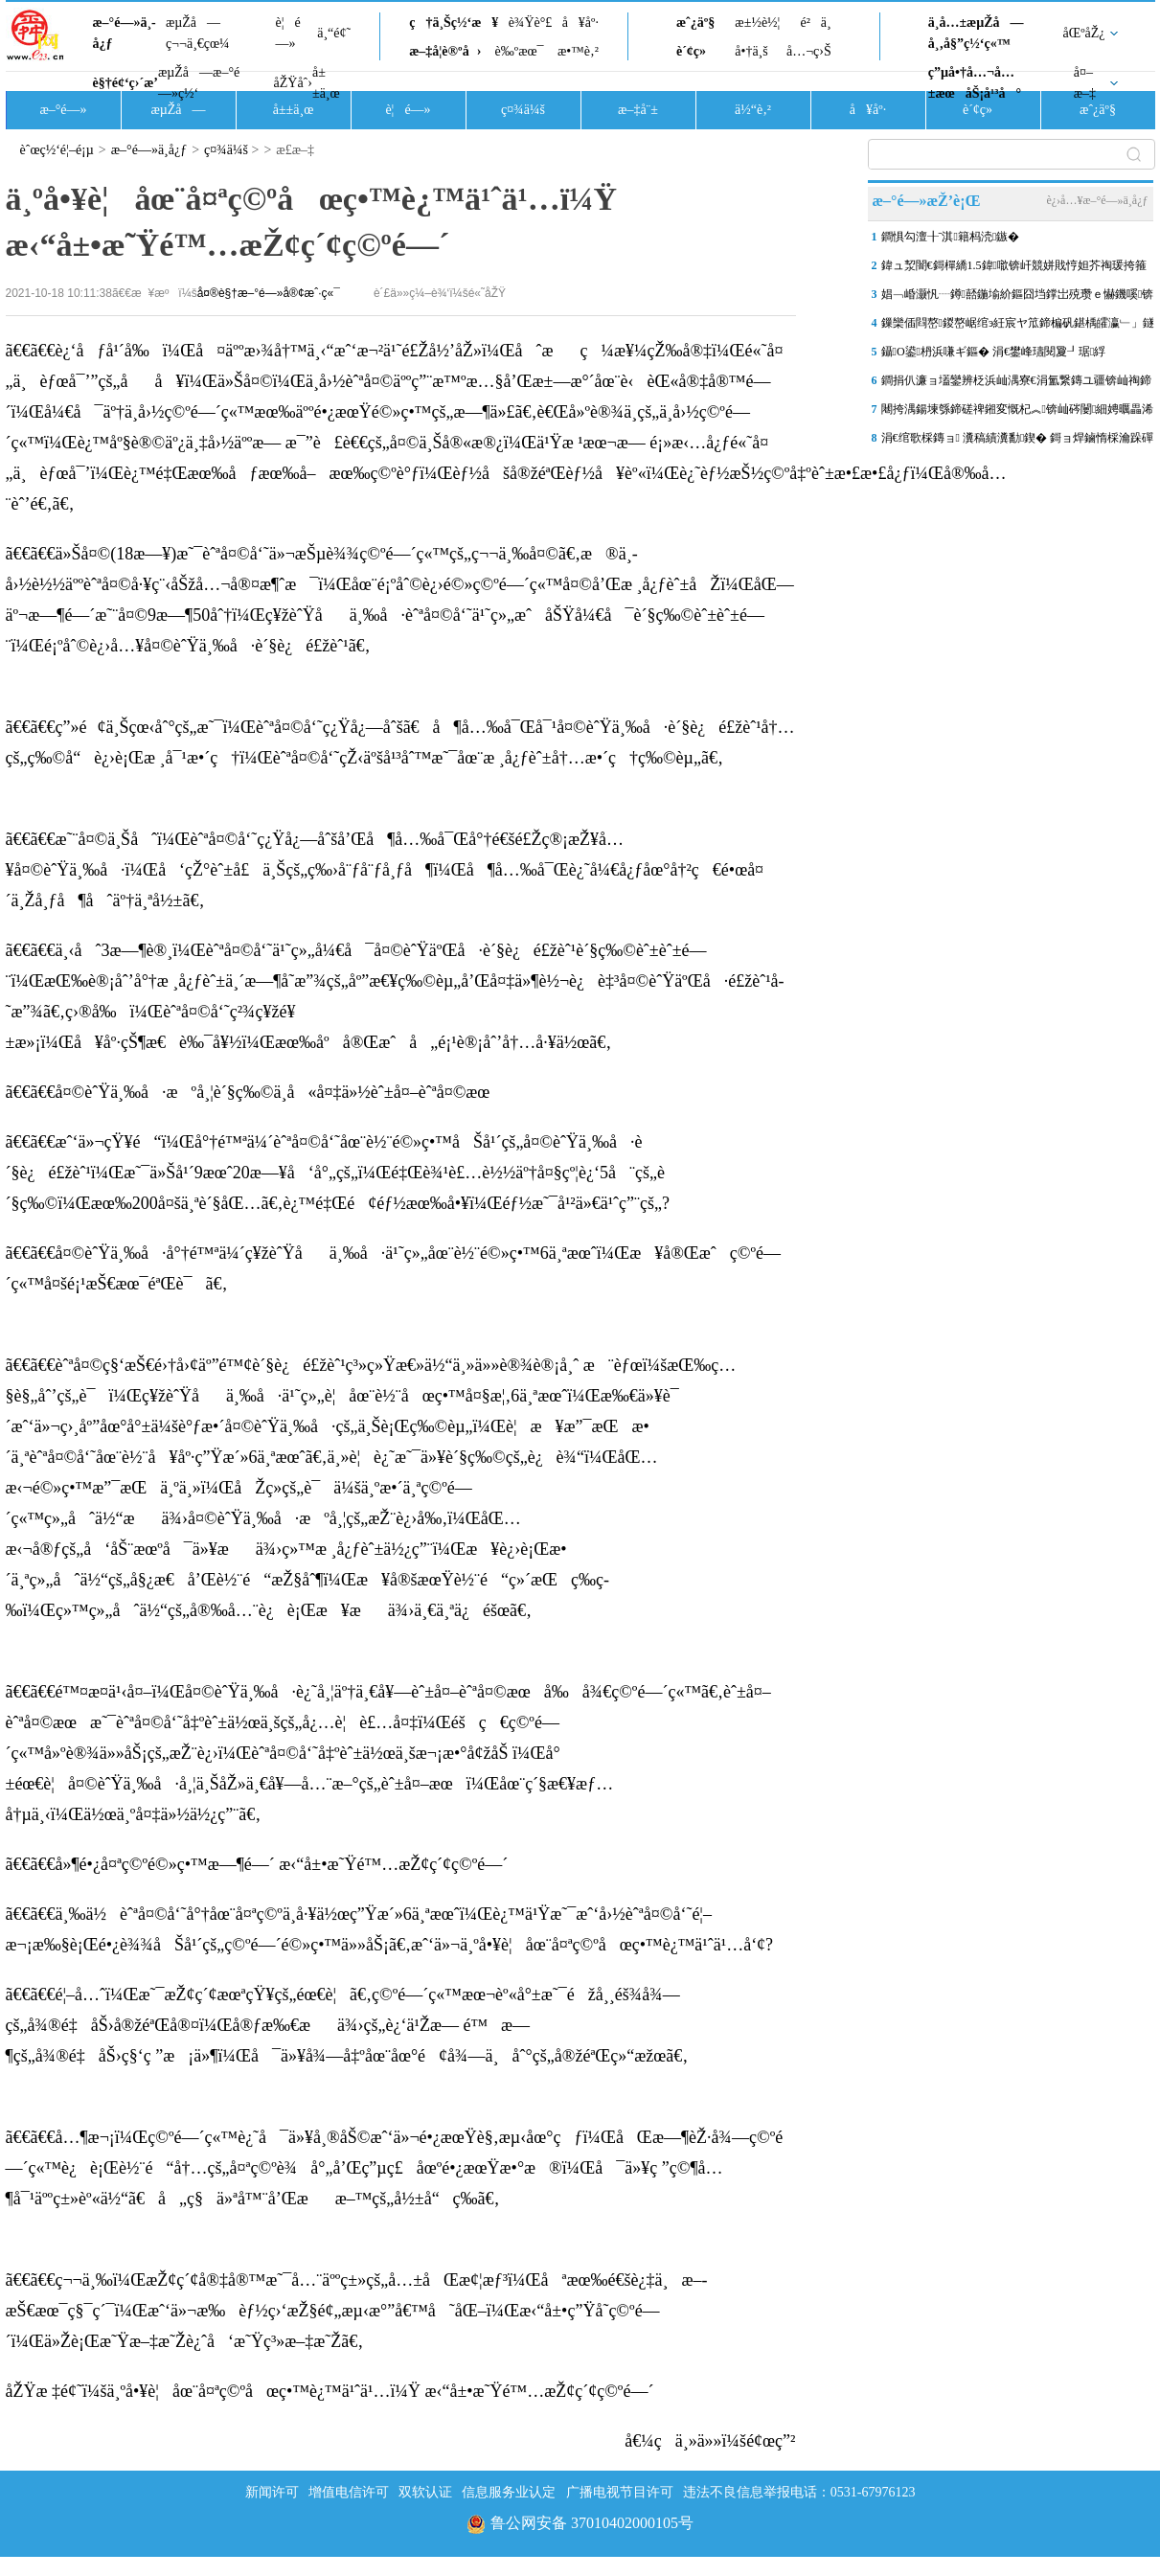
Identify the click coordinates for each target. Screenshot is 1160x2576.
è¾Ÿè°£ (531, 22)
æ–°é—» (62, 110)
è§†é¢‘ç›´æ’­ (125, 83)
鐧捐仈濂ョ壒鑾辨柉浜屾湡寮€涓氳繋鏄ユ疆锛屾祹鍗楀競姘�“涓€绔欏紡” (1016, 384)
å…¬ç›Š (808, 51)
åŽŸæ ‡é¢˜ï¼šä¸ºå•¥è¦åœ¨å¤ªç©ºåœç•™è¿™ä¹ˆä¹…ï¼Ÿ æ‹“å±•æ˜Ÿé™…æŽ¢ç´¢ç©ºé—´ (330, 2391)
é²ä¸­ (815, 22)
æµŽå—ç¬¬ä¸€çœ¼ (198, 33)
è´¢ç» (696, 51)
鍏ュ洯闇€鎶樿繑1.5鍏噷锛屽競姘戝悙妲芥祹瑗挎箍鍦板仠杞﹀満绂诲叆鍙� (1014, 269)
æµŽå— (177, 110)
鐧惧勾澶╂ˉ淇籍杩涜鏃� (950, 236)
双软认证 (425, 2492)
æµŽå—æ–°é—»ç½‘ (198, 83)
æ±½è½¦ (757, 22)
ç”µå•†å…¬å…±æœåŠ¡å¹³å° (974, 83)
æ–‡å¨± (638, 110)
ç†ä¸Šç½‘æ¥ (453, 22)
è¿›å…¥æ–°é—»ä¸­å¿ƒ (1097, 200)
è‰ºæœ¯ (519, 51)
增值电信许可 (348, 2492)
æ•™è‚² (578, 51)
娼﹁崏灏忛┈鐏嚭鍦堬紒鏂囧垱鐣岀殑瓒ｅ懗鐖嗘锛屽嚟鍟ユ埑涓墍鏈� (1017, 297)
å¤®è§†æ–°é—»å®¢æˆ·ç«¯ (268, 293)
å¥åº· (580, 22)
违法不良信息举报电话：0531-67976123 (799, 2492)
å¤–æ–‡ (1085, 83)
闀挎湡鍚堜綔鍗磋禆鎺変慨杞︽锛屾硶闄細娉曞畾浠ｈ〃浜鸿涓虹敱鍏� (1017, 412)
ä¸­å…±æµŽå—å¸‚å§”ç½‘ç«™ (976, 33)
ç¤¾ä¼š (523, 110)
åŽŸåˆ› (293, 83)
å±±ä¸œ (326, 83)
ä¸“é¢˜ (334, 33)
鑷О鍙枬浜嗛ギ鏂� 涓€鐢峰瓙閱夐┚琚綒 (993, 351)
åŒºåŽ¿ (1084, 33)
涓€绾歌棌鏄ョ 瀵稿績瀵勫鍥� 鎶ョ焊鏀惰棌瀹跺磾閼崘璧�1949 (1017, 441)
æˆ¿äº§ (695, 22)
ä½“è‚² (753, 110)
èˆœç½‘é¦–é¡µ (57, 150)
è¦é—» (288, 33)
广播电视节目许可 (619, 2492)
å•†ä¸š (751, 51)
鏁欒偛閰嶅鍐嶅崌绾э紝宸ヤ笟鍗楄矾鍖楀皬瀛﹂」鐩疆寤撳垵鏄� (1018, 326)
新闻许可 (272, 2492)
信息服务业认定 (509, 2492)
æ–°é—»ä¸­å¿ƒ (124, 33)
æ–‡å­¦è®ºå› (445, 51)
